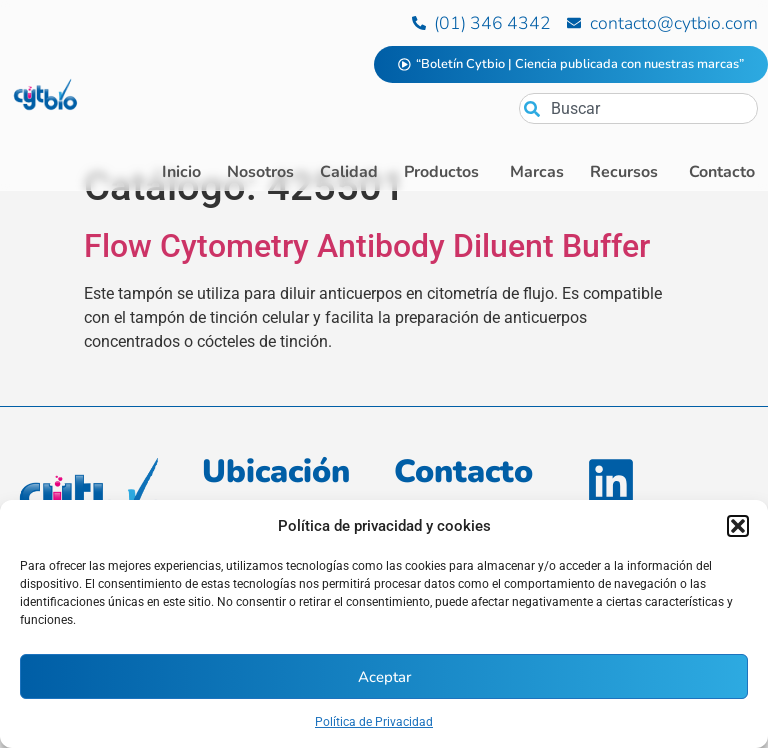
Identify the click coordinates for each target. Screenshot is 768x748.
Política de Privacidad (374, 722)
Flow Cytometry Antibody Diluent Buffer (367, 282)
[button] (738, 526)
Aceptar (384, 677)
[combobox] (638, 108)
